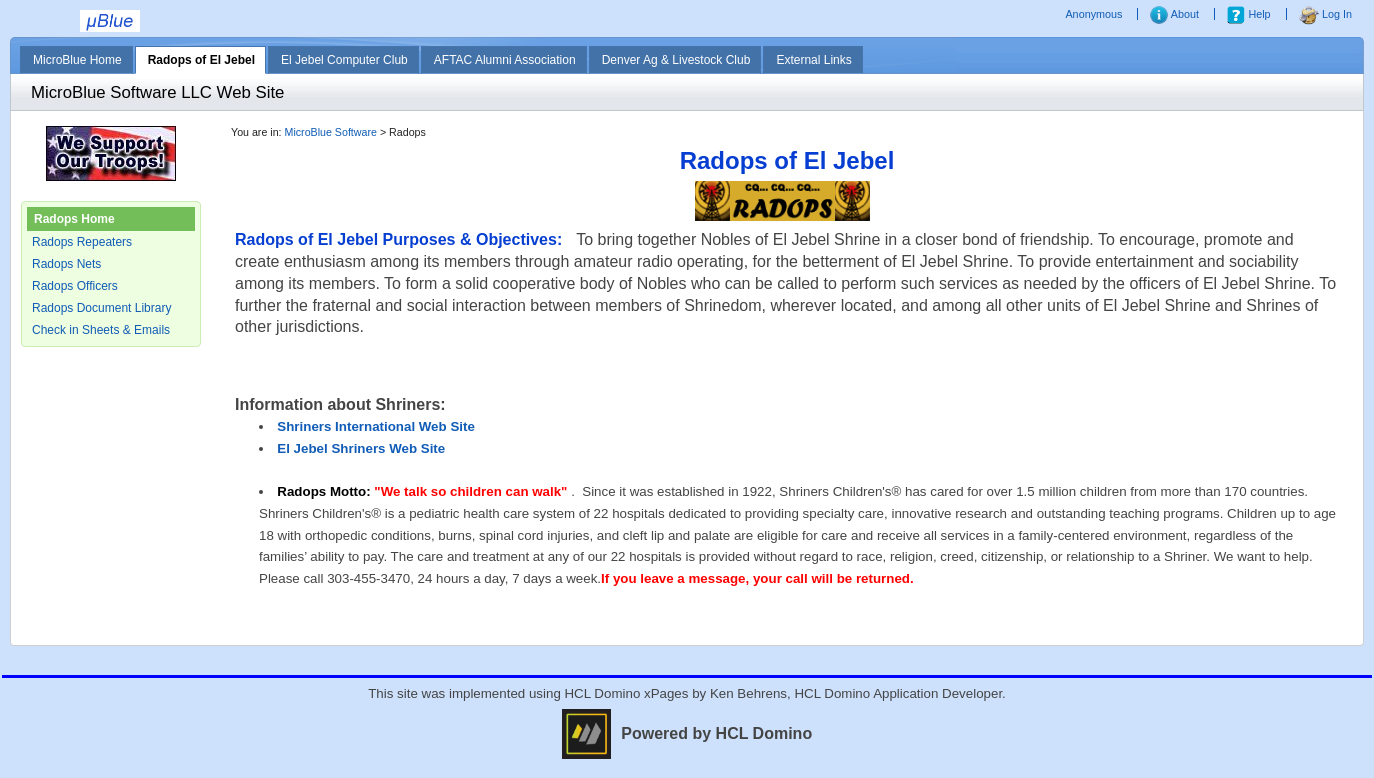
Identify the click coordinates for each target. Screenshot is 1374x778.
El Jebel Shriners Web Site (361, 448)
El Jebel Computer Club (344, 60)
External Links (813, 60)
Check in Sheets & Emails (101, 330)
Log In (1325, 14)
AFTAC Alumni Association (505, 60)
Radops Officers (75, 286)
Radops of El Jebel (201, 60)
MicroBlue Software (331, 132)
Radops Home (74, 219)
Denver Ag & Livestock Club (676, 60)
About (1174, 14)
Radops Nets (66, 264)
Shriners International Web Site (376, 426)
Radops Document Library (101, 308)
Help (1248, 14)
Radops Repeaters (82, 242)
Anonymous (1095, 14)
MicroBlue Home (77, 60)
